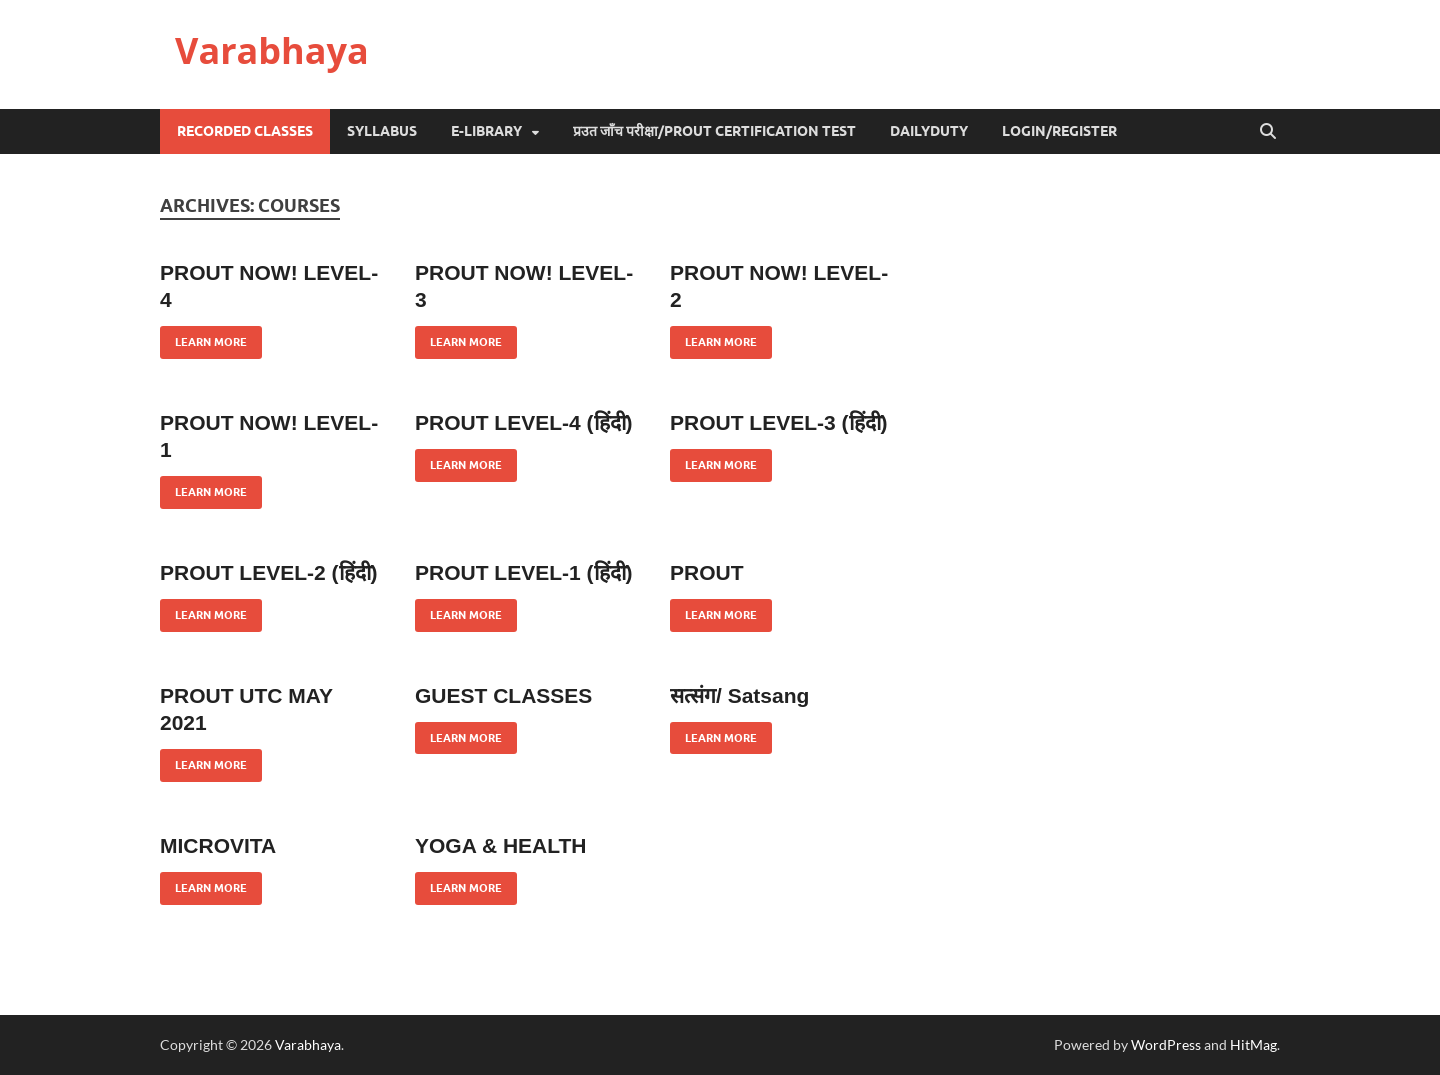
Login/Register (1059, 131)
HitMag (1253, 1044)
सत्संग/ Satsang (739, 695)
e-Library (486, 131)
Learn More (203, 337)
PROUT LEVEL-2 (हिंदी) (269, 572)
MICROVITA (218, 845)
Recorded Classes (245, 131)
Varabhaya (272, 50)
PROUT (707, 572)
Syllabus (382, 131)
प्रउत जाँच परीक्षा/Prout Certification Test (714, 131)
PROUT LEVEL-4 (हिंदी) (524, 422)
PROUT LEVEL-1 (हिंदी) (524, 572)
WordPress (1166, 1044)
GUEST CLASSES (503, 695)
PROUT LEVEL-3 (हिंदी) (779, 422)
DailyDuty (929, 131)
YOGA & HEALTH (501, 845)
